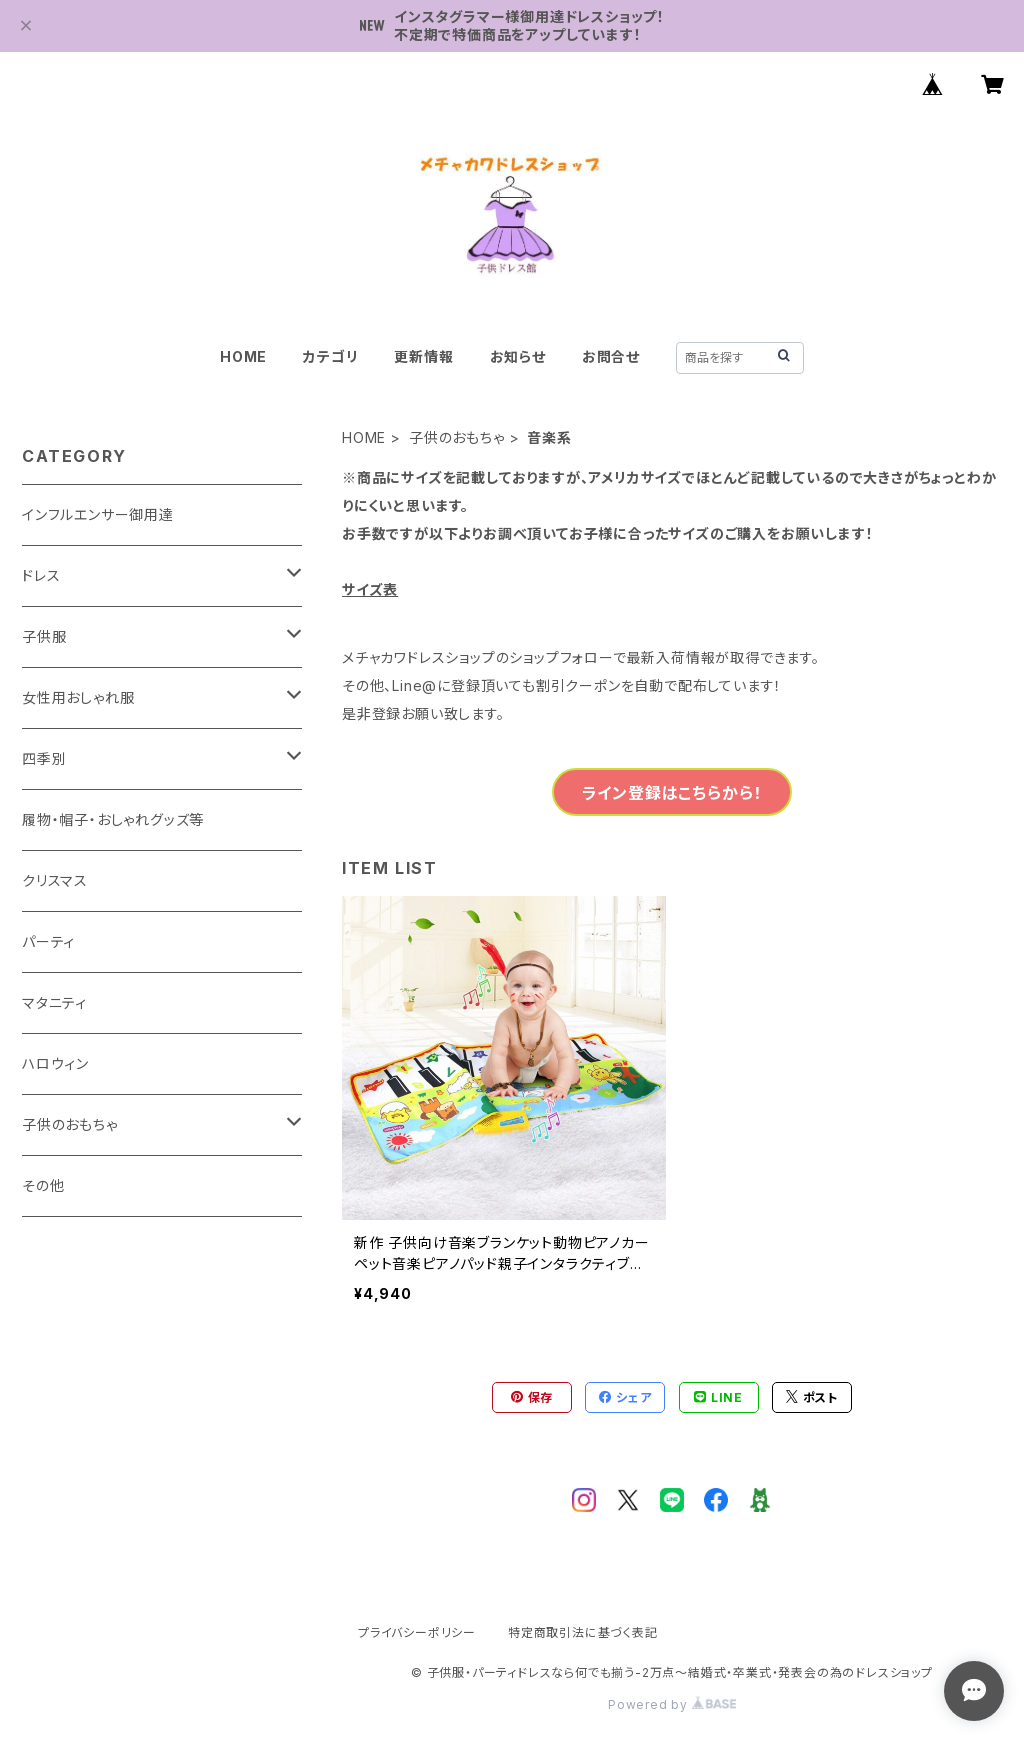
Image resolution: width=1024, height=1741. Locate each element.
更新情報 (423, 356)
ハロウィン (55, 1063)
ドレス (41, 575)
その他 (43, 1185)
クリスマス (55, 880)
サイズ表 (370, 589)
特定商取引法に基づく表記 (583, 1632)
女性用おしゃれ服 (78, 697)
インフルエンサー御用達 (98, 514)
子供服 (44, 636)
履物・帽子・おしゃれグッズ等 (113, 819)
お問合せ (611, 356)
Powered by (672, 1704)
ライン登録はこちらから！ (672, 793)
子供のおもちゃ (457, 437)
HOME (243, 356)
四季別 (44, 758)
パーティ (48, 941)
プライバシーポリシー (417, 1632)
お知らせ (518, 356)
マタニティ (54, 1002)
